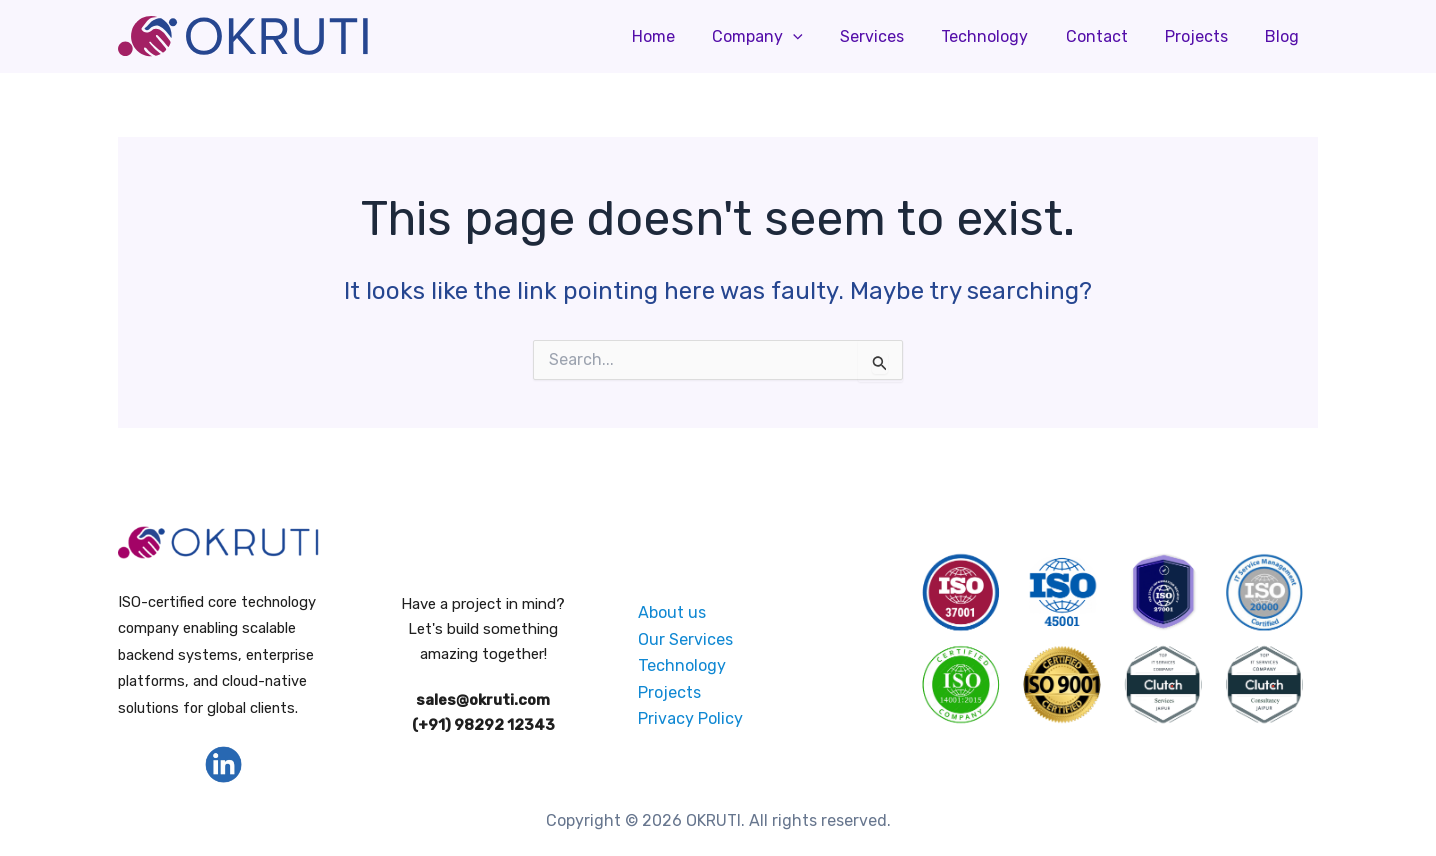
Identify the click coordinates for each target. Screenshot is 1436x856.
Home (687, 36)
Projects (1204, 36)
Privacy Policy (690, 718)
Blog (1285, 36)
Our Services (685, 638)
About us (672, 612)
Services (896, 36)
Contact (1110, 36)
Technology (1003, 36)
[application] (822, 37)
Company (786, 37)
